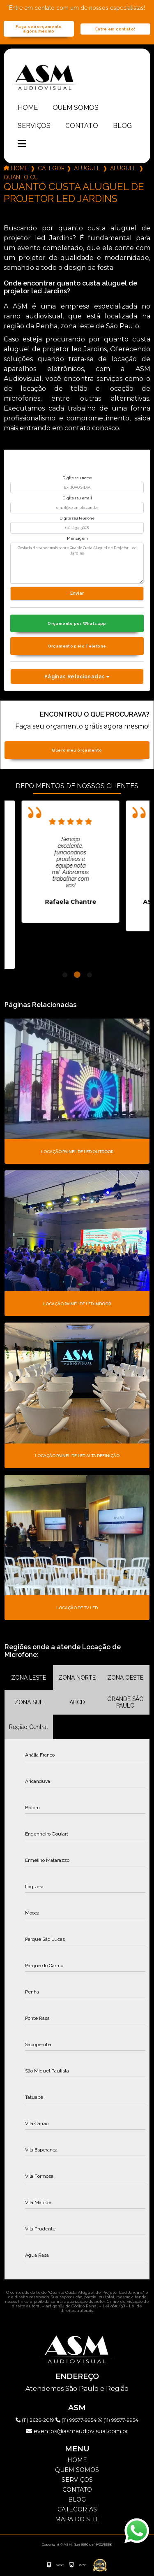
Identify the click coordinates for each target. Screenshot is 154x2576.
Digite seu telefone (77, 518)
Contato (81, 126)
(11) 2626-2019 (35, 2420)
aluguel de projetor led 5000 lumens (123, 168)
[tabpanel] (74, 862)
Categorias (51, 168)
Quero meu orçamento (77, 750)
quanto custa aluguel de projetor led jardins (20, 177)
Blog (122, 126)
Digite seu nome (77, 478)
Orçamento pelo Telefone (77, 646)
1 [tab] (65, 975)
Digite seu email (77, 498)
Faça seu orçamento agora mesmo (39, 28)
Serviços (34, 126)
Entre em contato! (115, 29)
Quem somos (76, 107)
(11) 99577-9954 (76, 2420)
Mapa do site (77, 2519)
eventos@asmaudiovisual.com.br (77, 2431)
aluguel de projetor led (87, 168)
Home (28, 107)
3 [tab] (89, 975)
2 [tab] (77, 975)
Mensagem (77, 538)
